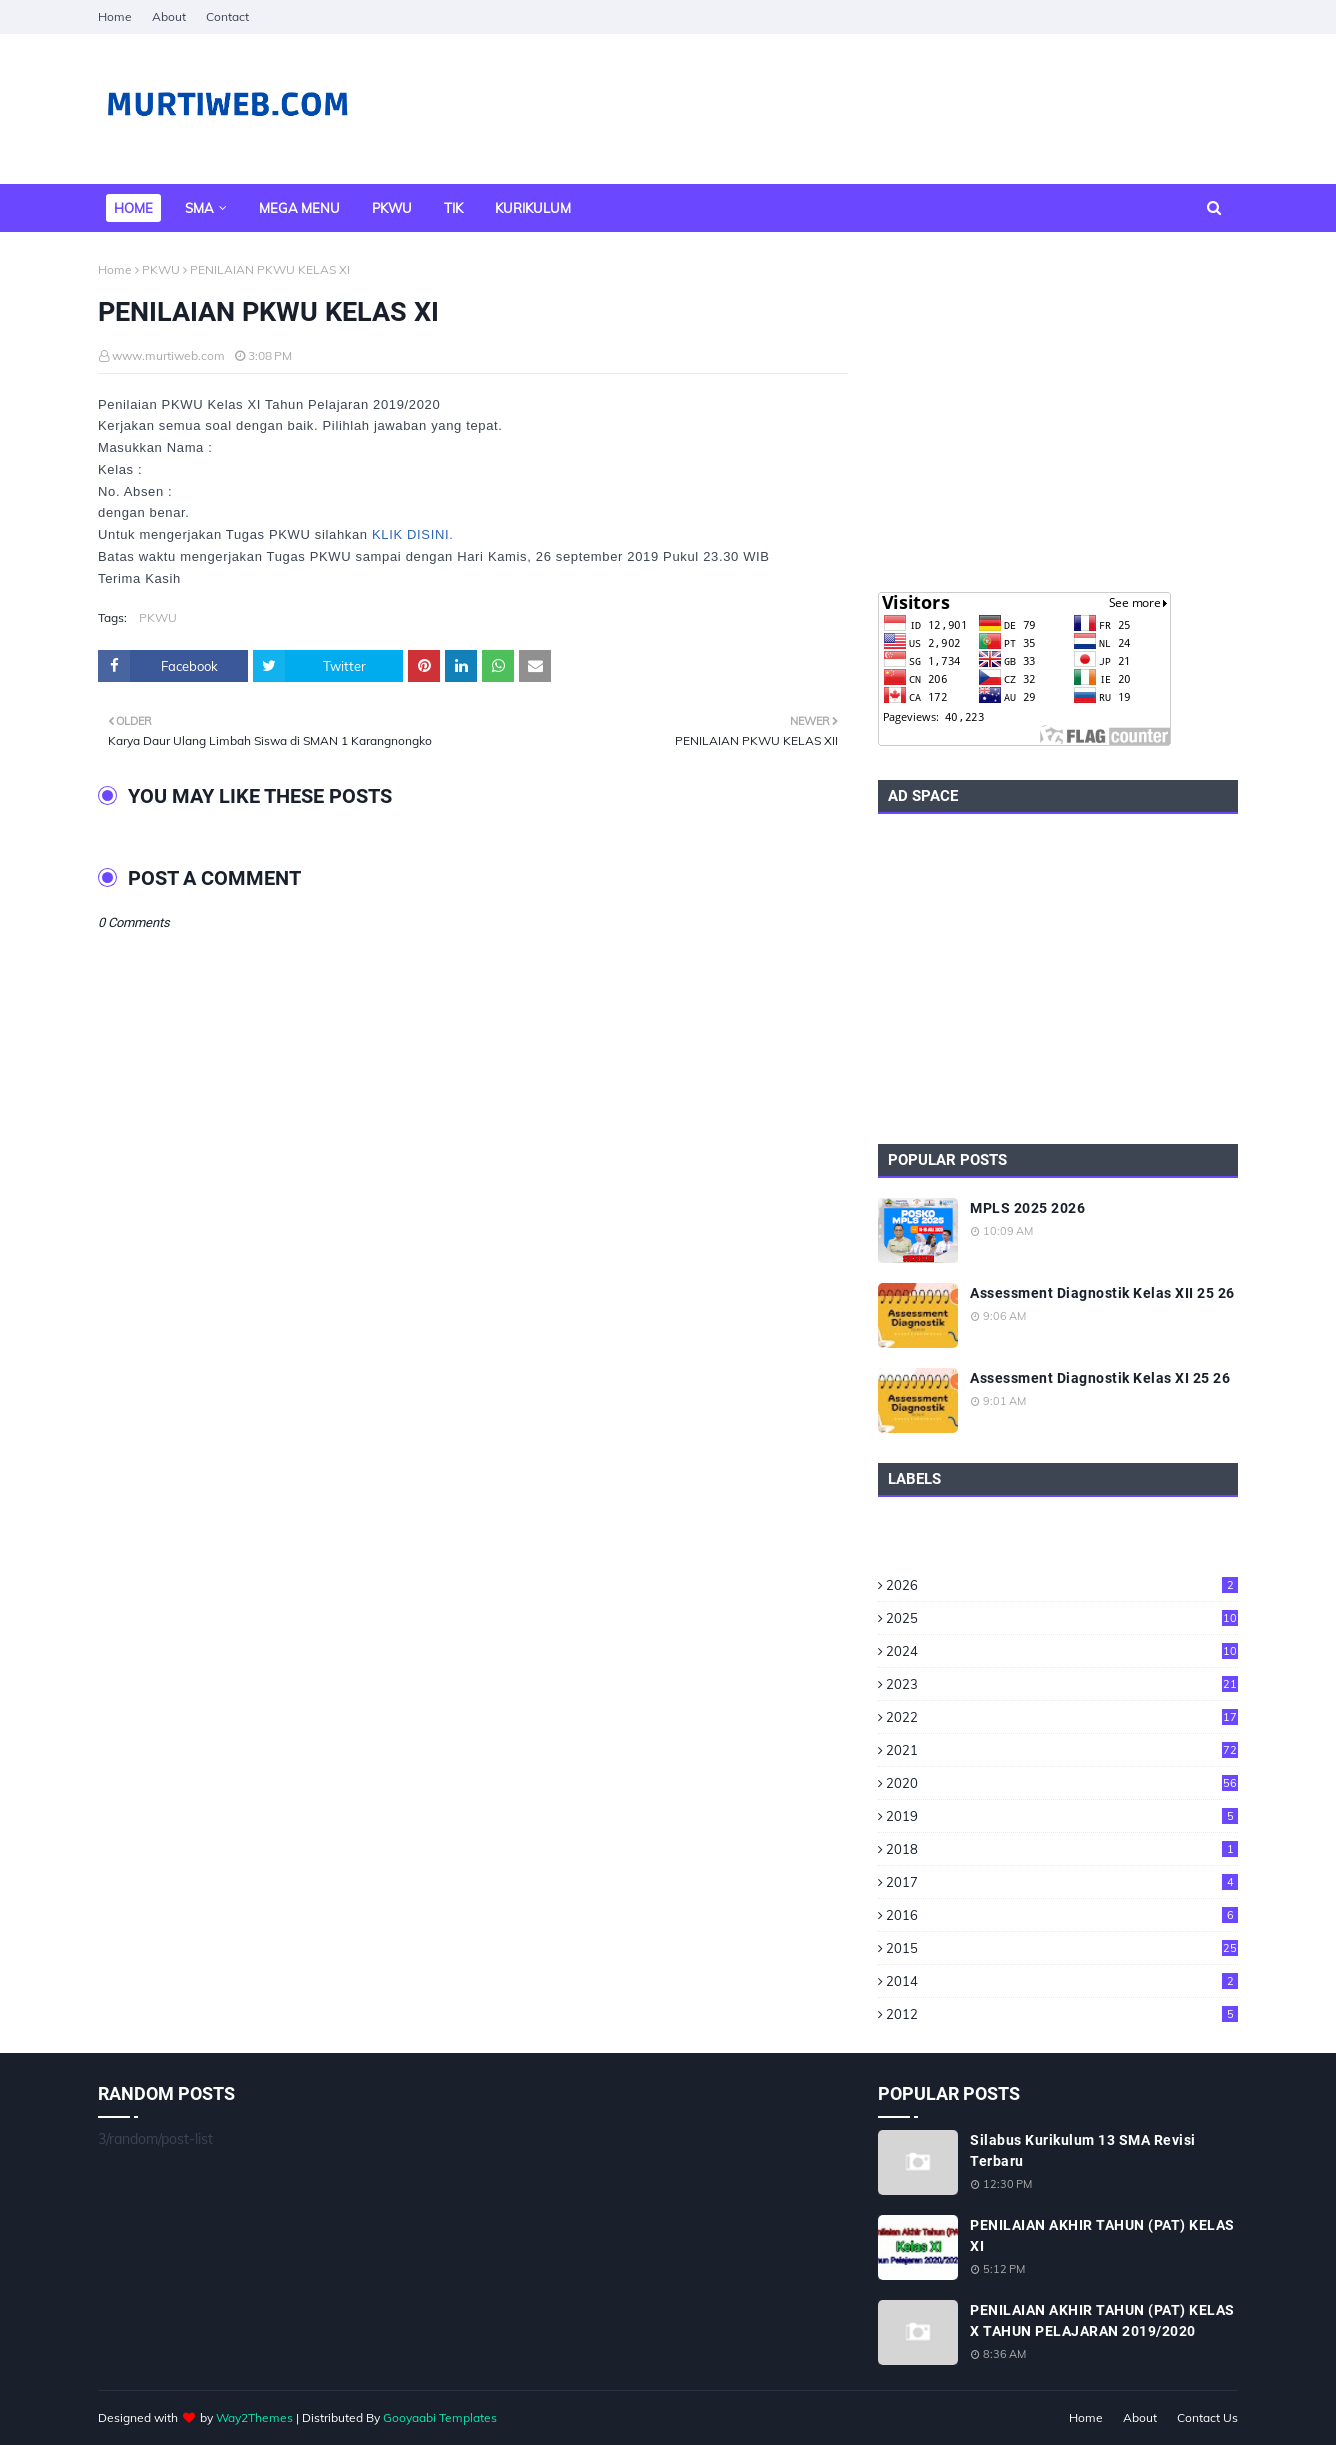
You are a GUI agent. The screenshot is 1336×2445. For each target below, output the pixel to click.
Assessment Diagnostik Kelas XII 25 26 (1102, 1293)
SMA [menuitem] (199, 208)
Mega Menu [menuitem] (299, 208)
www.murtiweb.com (168, 355)
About (169, 16)
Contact (227, 16)
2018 (1062, 1849)
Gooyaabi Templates (440, 2417)
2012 (1062, 2014)
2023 (1062, 1684)
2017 (1062, 1882)
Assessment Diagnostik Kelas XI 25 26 (1100, 1378)
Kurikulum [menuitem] (533, 208)
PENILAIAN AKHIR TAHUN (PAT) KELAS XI (1102, 2235)
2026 (1062, 1585)
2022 (1062, 1717)
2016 (1062, 1915)
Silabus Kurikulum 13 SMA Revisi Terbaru (1083, 2150)
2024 (1062, 1651)
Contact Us (1207, 2417)
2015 (1062, 1948)
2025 (1062, 1618)
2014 (1062, 1981)
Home (115, 16)
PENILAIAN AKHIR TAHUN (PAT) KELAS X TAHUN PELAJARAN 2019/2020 (1102, 2320)
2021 (1062, 1750)
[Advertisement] (1058, 412)
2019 (1062, 1816)
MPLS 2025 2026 (1027, 1208)
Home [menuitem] (133, 208)
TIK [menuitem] (453, 208)
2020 (1062, 1783)
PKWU (161, 269)
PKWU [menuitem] (392, 208)
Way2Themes (254, 2417)
